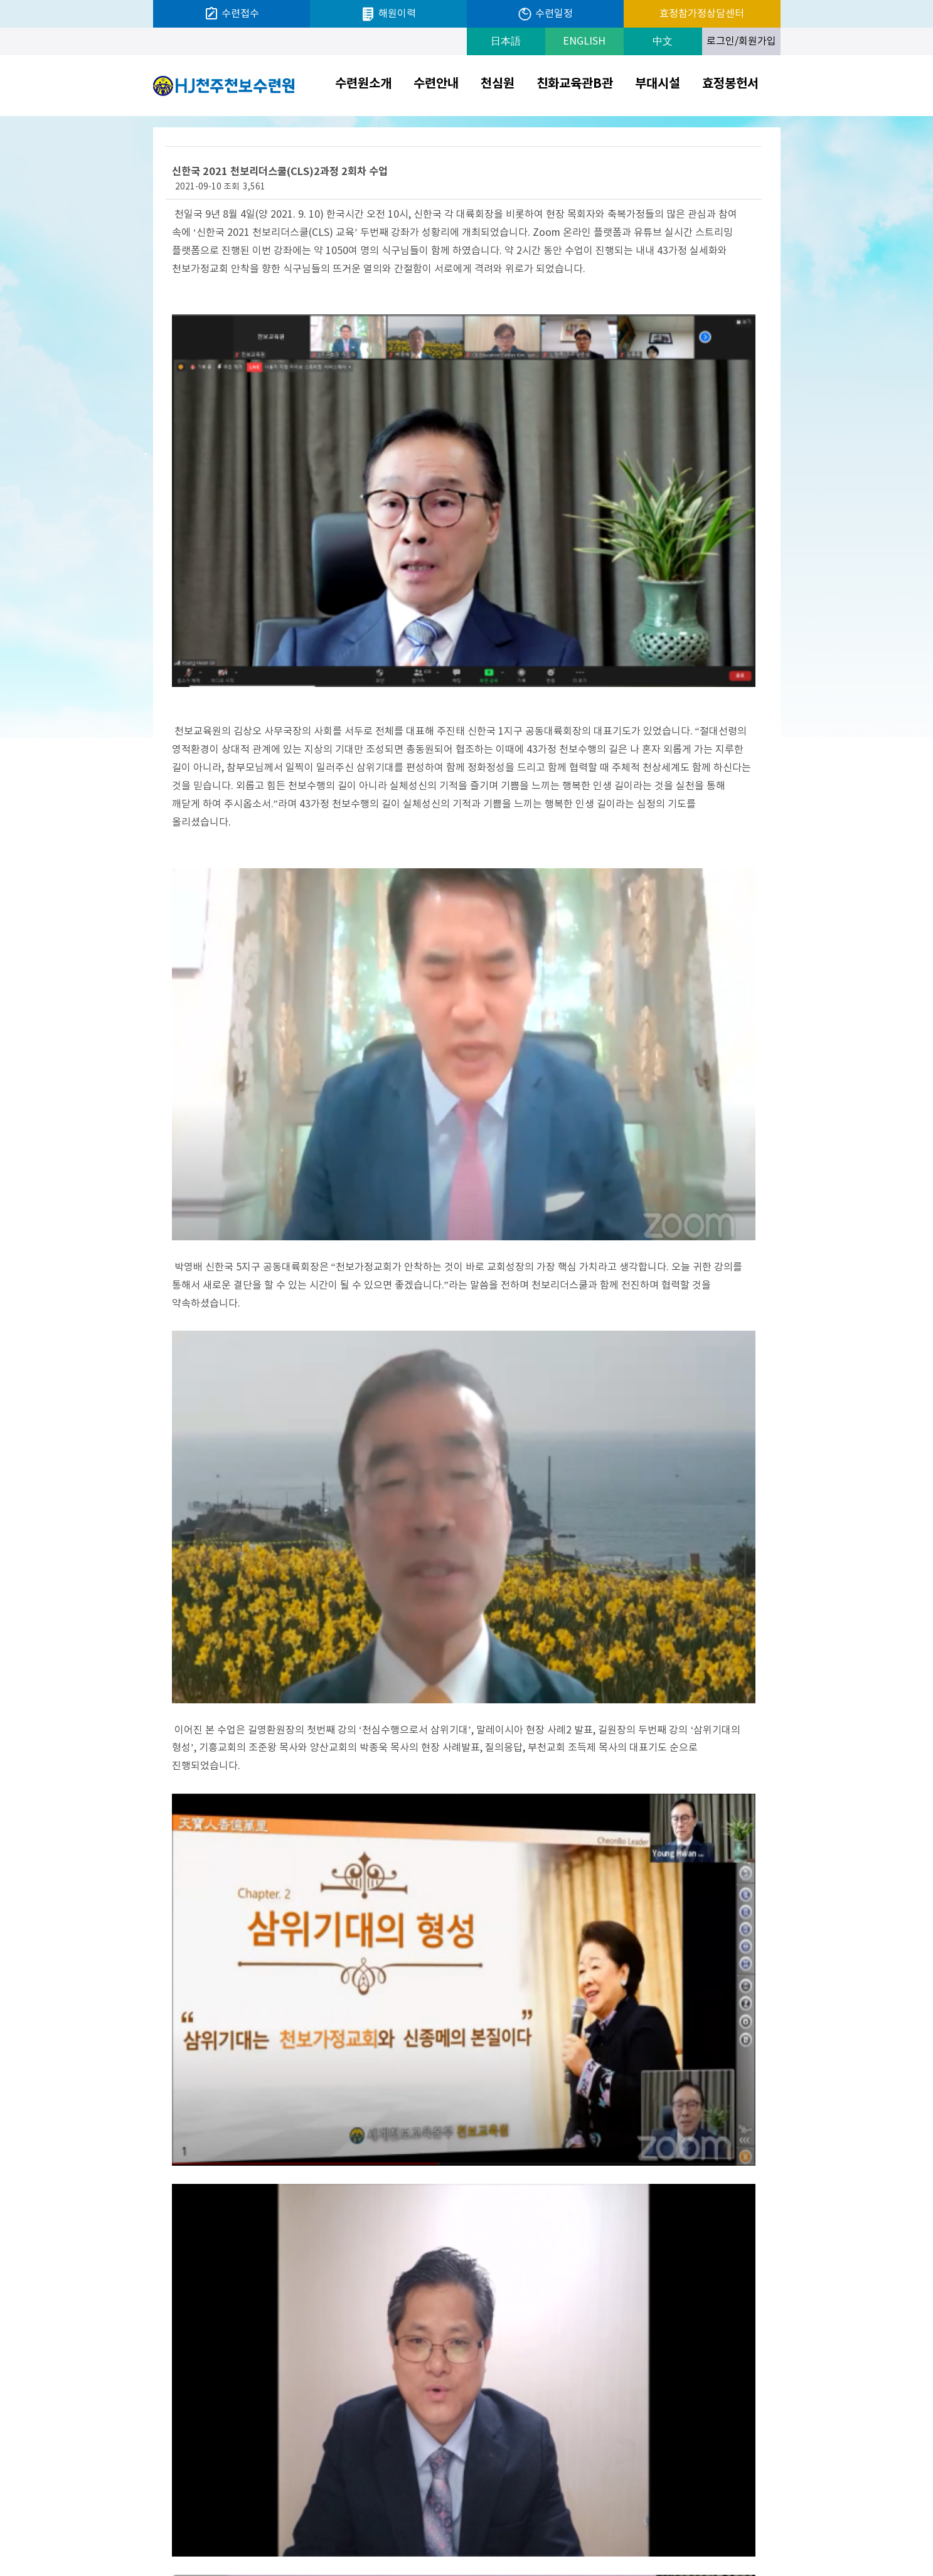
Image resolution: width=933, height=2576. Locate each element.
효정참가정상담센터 (701, 13)
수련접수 (231, 13)
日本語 (506, 41)
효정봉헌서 (730, 84)
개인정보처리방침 (557, 2531)
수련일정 (545, 14)
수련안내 (436, 84)
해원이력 (388, 14)
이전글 (227, 2365)
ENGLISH (584, 41)
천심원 (497, 84)
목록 (742, 2365)
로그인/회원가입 (741, 41)
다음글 (189, 2365)
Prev (649, 2532)
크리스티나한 (713, 2531)
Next (777, 2532)
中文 (663, 41)
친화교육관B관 (574, 84)
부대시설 (657, 84)
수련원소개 (363, 84)
